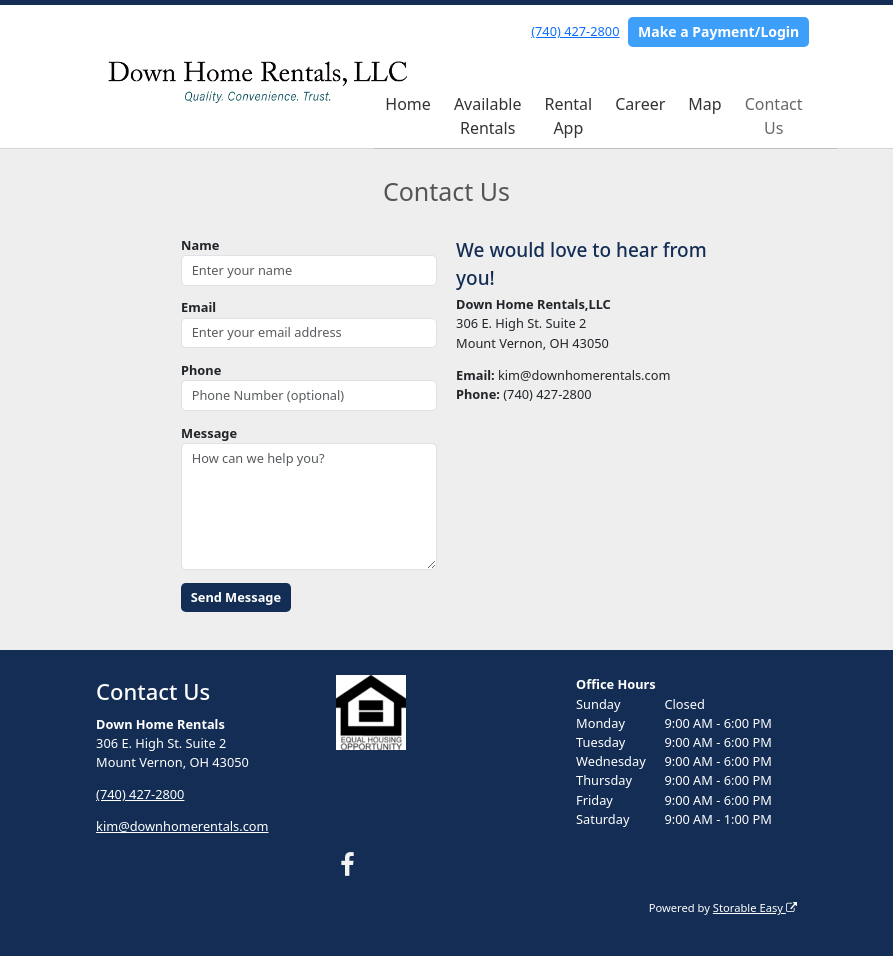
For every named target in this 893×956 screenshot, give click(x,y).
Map (704, 104)
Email (198, 307)
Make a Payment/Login (718, 31)
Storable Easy (755, 907)
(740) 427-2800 (575, 31)
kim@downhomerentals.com (182, 826)
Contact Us (774, 116)
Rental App (568, 116)
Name (200, 245)
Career (640, 104)
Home (408, 104)
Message (209, 433)
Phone (201, 370)
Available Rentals (488, 116)
